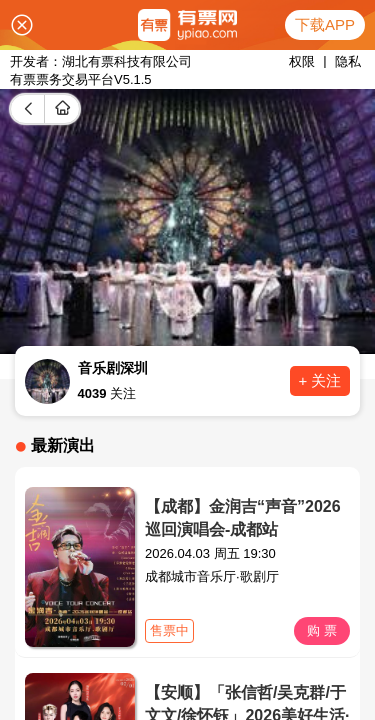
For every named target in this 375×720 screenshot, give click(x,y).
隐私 (348, 61)
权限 (302, 61)
